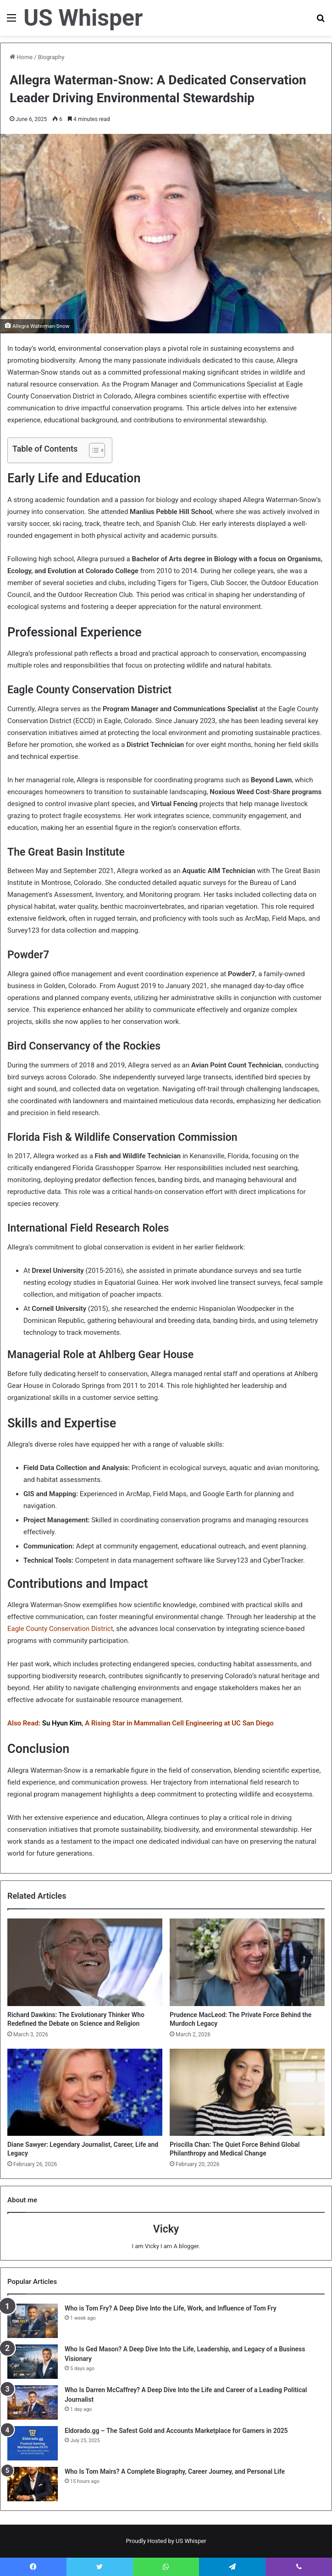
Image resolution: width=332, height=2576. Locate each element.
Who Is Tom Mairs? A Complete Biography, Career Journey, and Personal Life (175, 2471)
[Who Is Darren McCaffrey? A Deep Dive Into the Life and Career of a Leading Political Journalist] (32, 2402)
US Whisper (191, 2540)
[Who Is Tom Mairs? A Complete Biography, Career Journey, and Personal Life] (32, 2484)
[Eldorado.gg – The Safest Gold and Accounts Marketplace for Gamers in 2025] (32, 2443)
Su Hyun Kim (62, 1723)
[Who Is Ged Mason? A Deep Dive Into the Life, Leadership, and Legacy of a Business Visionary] (32, 2361)
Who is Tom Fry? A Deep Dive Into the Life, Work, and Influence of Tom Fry (171, 2308)
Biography (51, 57)
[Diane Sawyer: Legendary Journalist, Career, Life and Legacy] (84, 2092)
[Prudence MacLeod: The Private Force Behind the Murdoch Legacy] (247, 1962)
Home (21, 57)
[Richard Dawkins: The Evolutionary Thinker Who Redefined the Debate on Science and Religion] (84, 1962)
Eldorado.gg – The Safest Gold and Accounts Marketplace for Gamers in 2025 (176, 2430)
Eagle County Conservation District (60, 1629)
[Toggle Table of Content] (92, 450)
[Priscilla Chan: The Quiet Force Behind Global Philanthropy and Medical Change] (247, 2092)
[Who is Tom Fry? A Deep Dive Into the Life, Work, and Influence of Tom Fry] (32, 2321)
